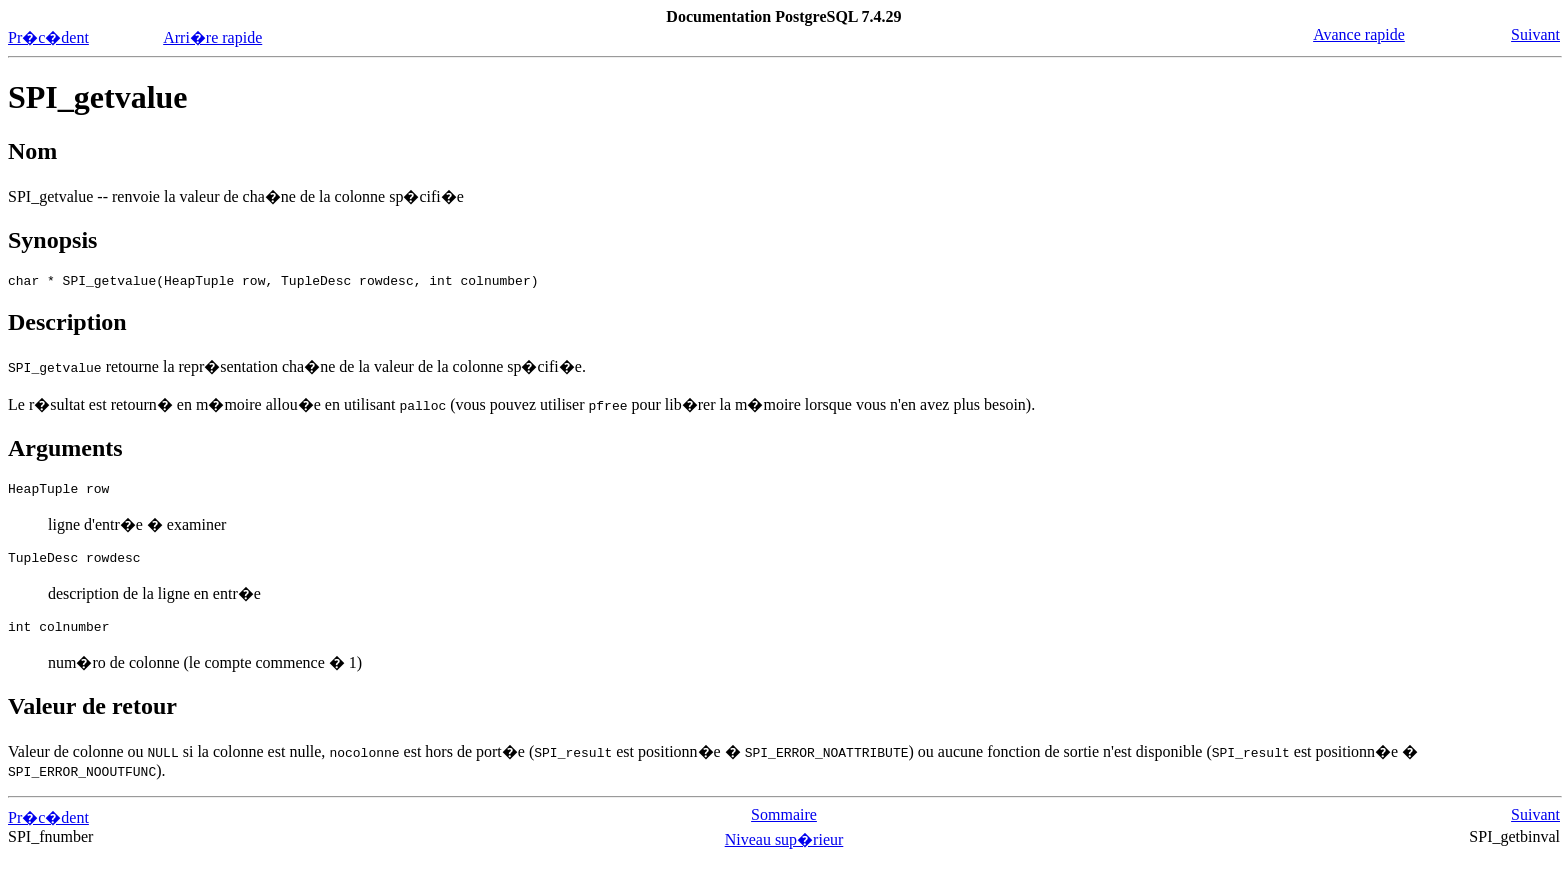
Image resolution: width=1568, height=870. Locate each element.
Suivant (1535, 34)
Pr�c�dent (48, 37)
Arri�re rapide (212, 37)
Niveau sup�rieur (784, 851)
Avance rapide (1359, 34)
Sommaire (784, 826)
